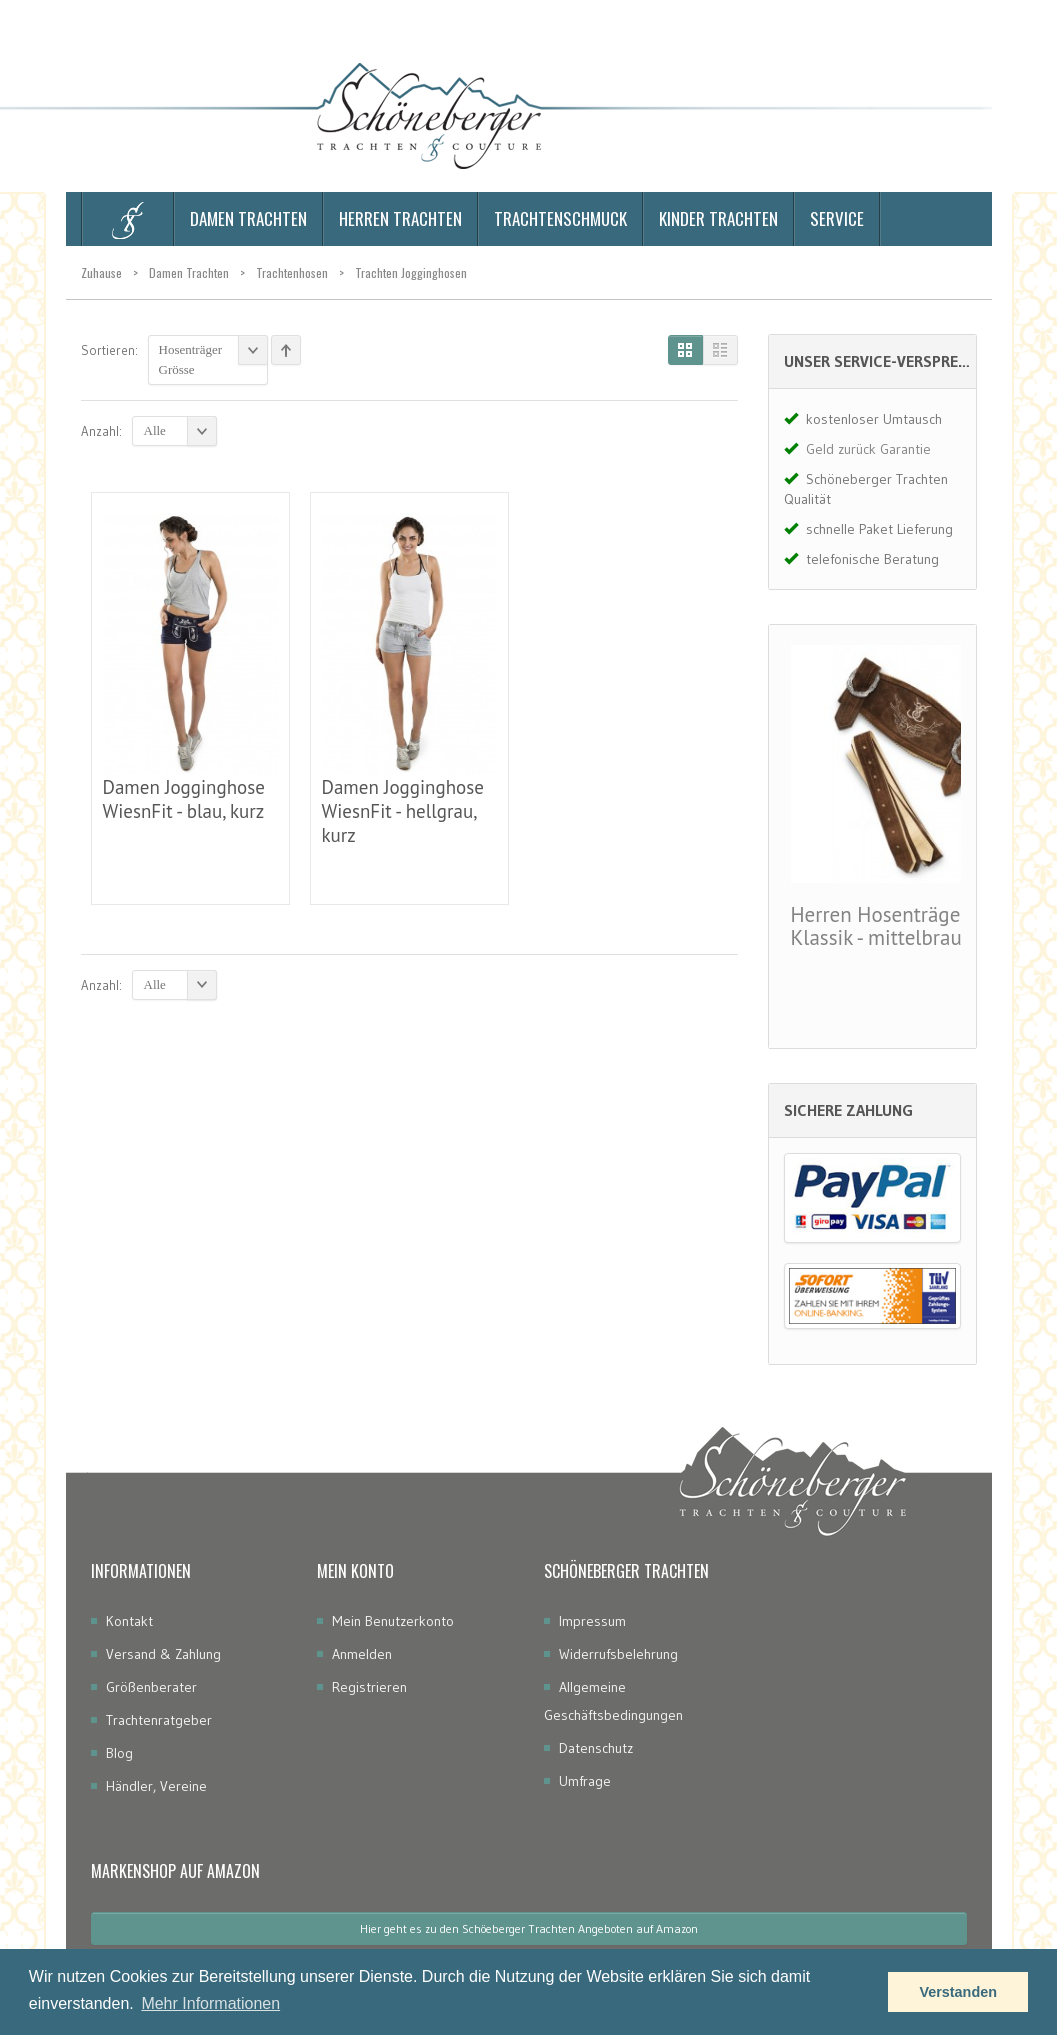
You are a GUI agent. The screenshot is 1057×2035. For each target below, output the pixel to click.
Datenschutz (596, 1748)
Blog (119, 1753)
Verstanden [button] (958, 1992)
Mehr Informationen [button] (210, 2003)
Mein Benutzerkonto (393, 1621)
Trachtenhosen (292, 272)
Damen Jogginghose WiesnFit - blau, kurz (184, 799)
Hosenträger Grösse (213, 356)
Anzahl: (101, 431)
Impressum (592, 1621)
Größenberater (151, 1687)
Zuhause (101, 272)
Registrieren (369, 1687)
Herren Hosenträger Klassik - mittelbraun (882, 926)
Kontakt (129, 1621)
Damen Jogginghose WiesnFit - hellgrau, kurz (403, 811)
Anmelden (362, 1654)
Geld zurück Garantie (868, 449)
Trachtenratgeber (159, 1720)
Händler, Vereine (156, 1786)
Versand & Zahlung (163, 1654)
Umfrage (585, 1781)
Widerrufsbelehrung (618, 1654)
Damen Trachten (189, 272)
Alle (180, 431)
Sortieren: (109, 350)
